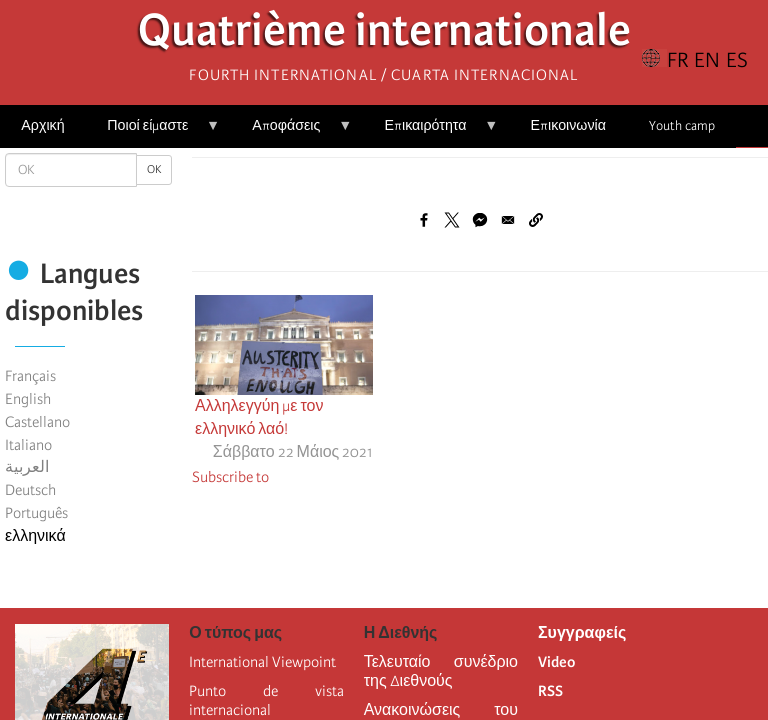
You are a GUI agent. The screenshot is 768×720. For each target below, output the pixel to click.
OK (154, 169)
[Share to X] (452, 220)
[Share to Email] (508, 220)
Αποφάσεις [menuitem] (291, 132)
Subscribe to (230, 477)
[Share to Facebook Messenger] (480, 220)
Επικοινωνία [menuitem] (568, 125)
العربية (27, 467)
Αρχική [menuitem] (42, 125)
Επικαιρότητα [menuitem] (430, 132)
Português (36, 513)
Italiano (28, 445)
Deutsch (30, 490)
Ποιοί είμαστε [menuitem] (153, 132)
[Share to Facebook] (424, 220)
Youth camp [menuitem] (682, 125)
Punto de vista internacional (266, 700)
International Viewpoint (262, 662)
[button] (536, 220)
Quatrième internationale (384, 35)
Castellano (37, 422)
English (28, 399)
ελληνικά (35, 536)
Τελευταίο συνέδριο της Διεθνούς (441, 671)
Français (30, 376)
